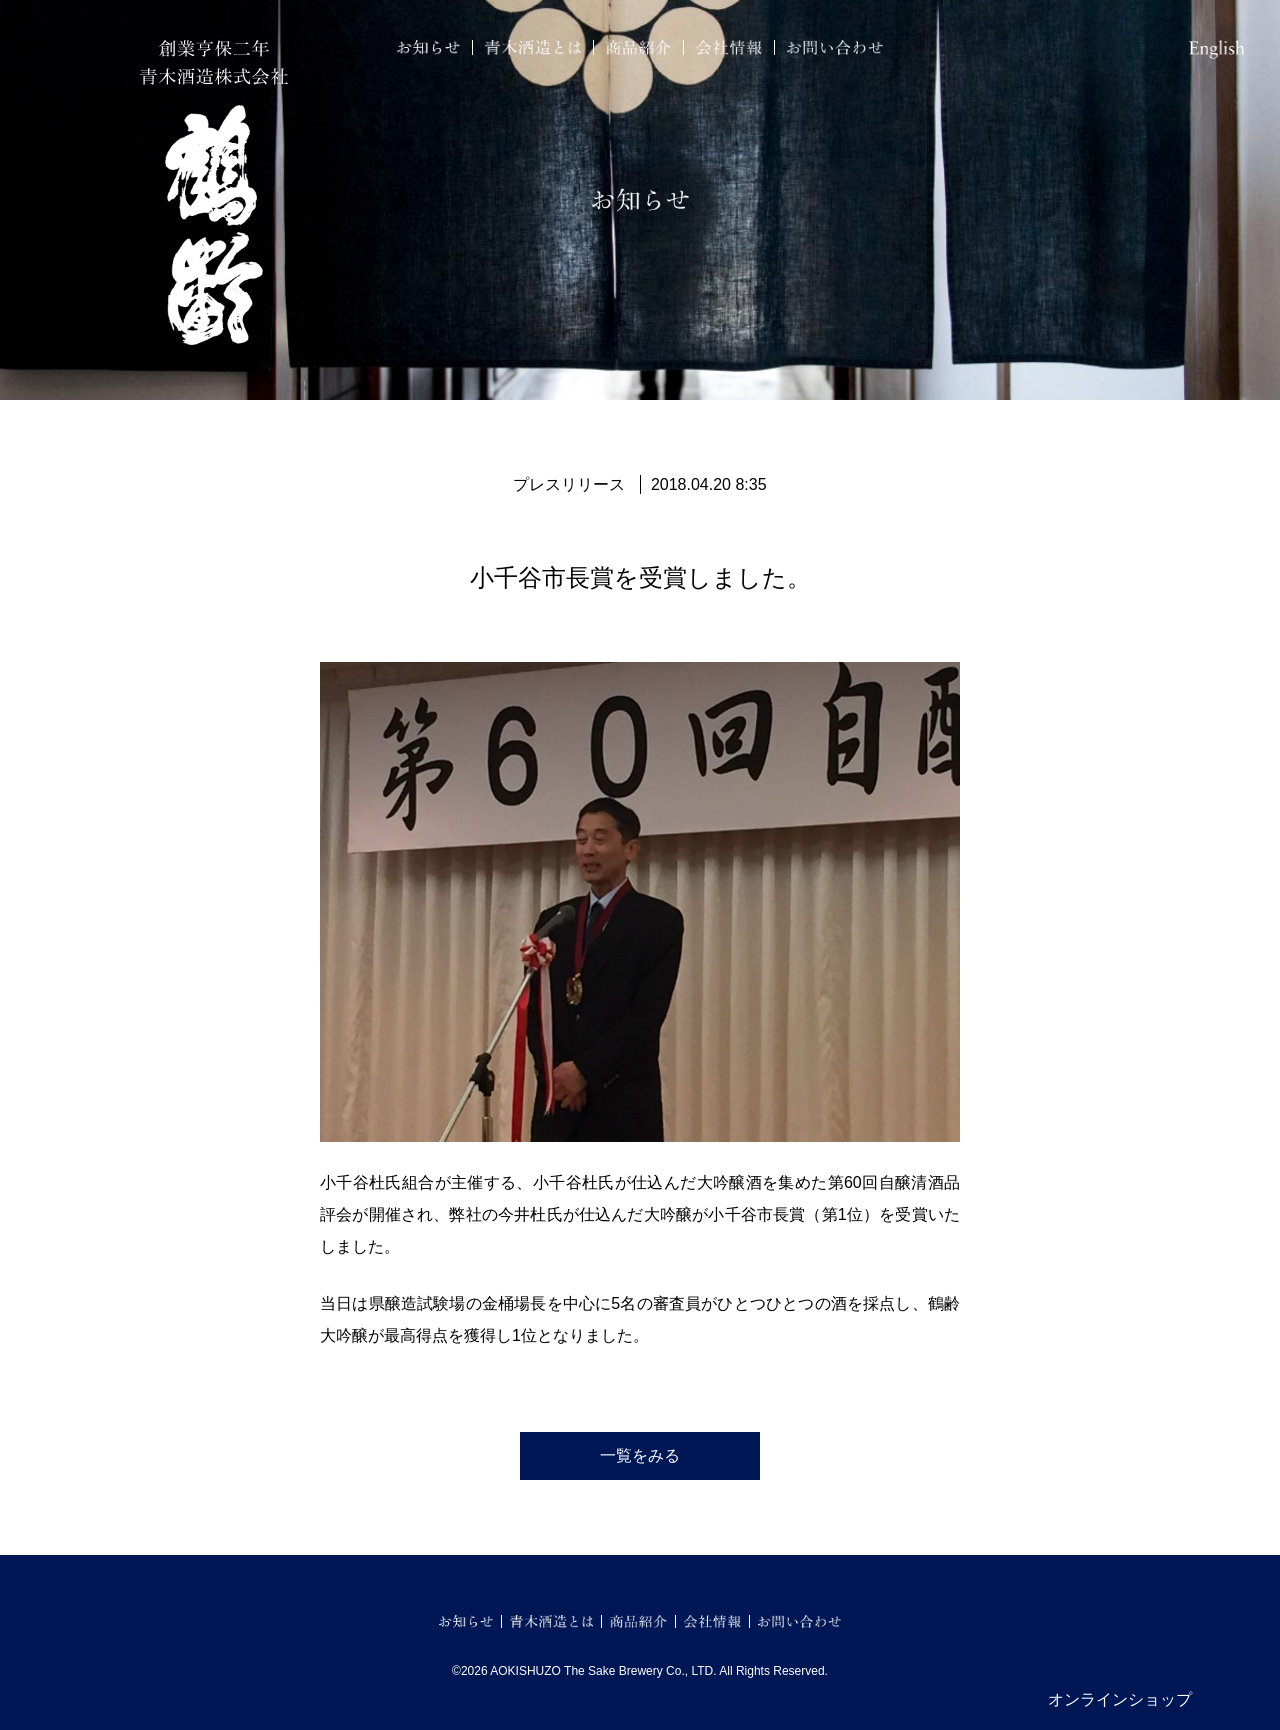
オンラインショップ (1120, 1699)
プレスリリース (569, 484)
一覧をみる (640, 1455)
